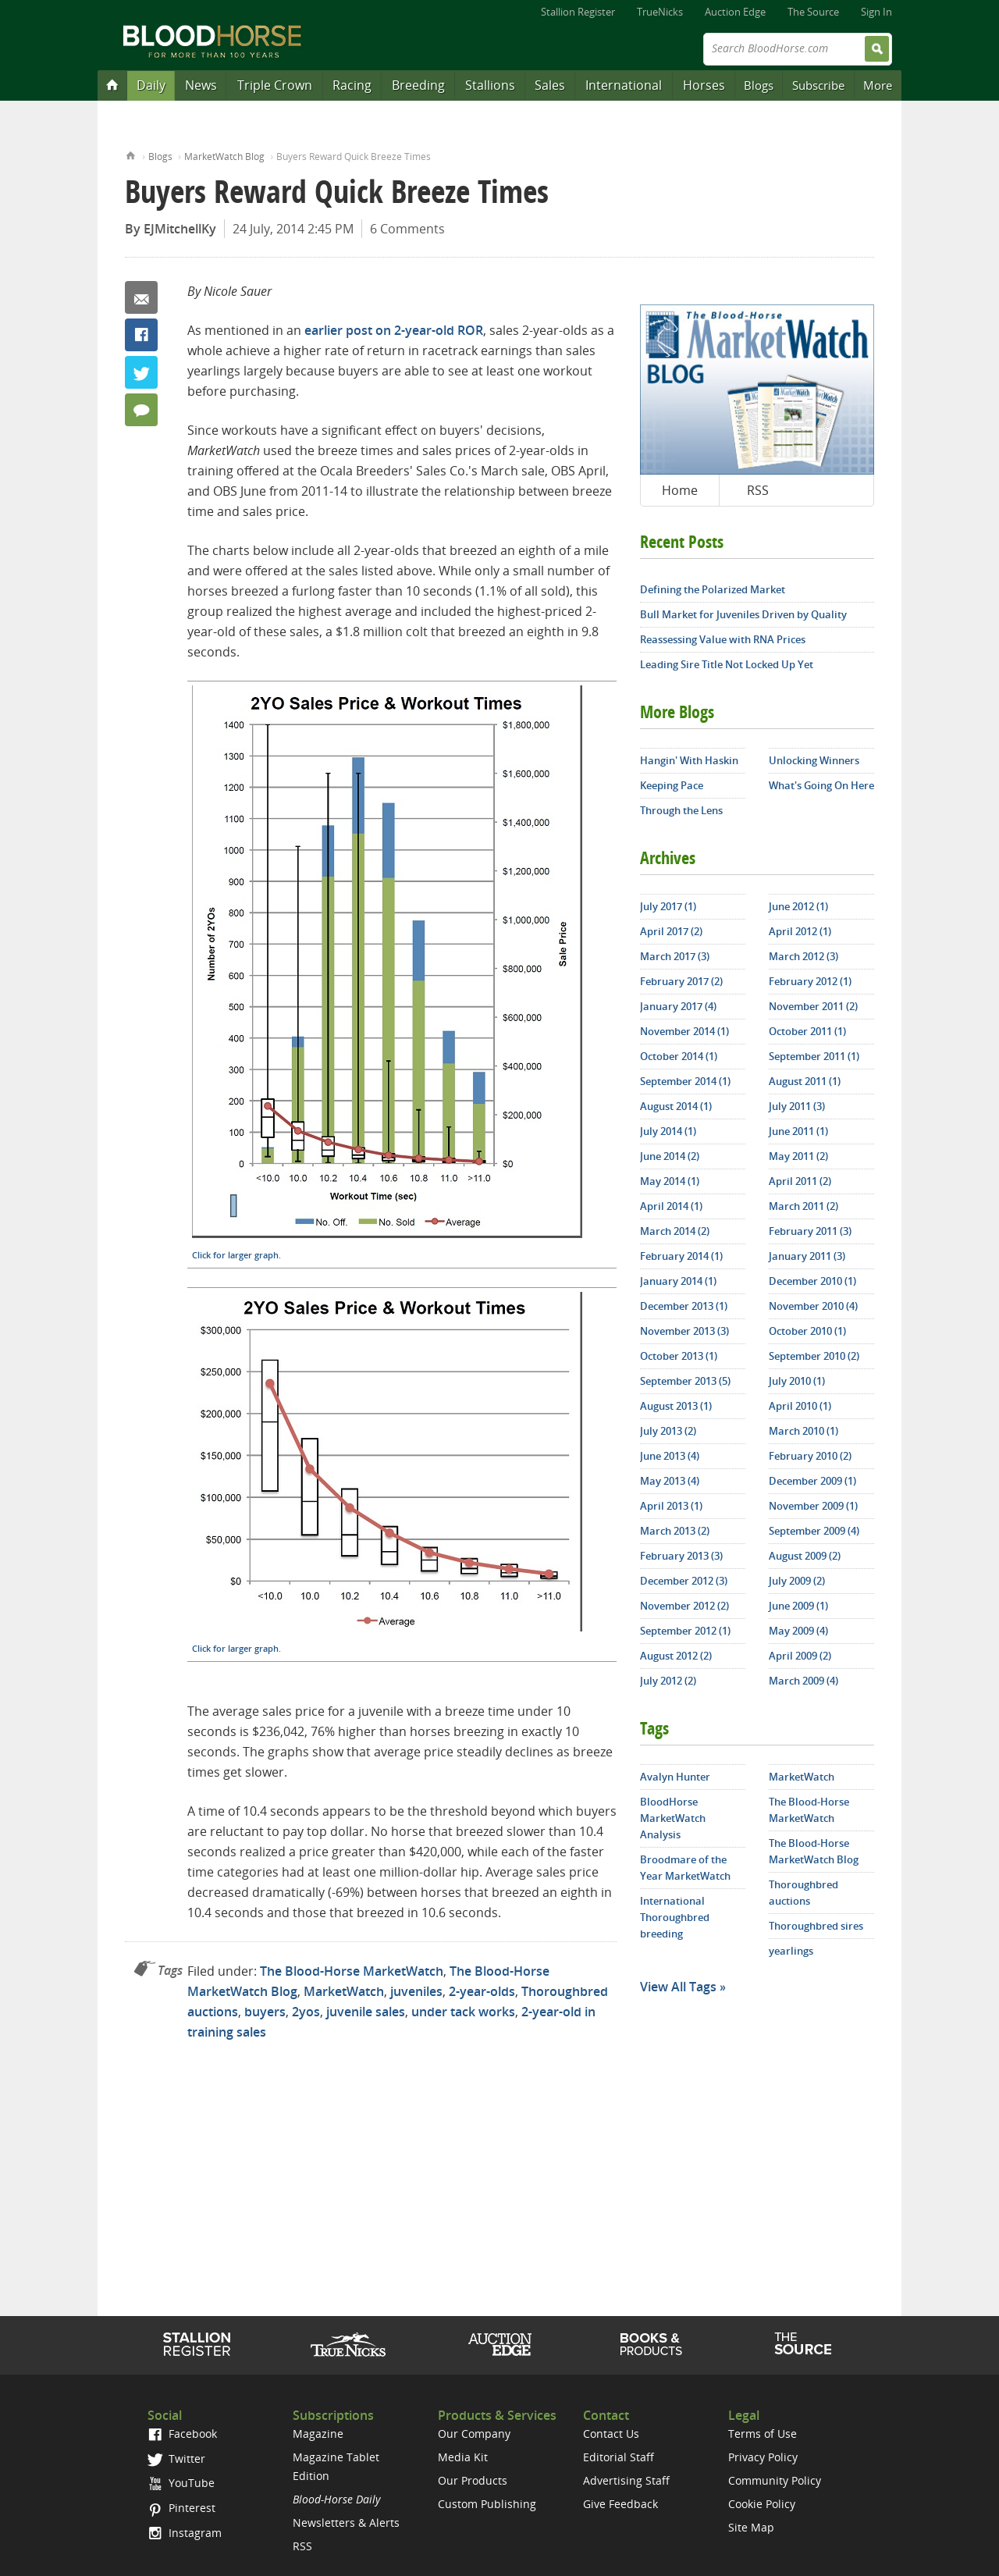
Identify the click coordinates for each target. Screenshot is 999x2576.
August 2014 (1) (676, 1106)
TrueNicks (660, 12)
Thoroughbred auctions (803, 1892)
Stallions (490, 85)
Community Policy (774, 2480)
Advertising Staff (626, 2480)
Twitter (141, 372)
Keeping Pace (671, 785)
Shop (651, 2344)
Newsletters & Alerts (346, 2522)
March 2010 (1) (803, 1431)
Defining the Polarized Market (712, 589)
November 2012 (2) (684, 1606)
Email (141, 297)
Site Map (751, 2527)
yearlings (791, 1951)
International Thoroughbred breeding (674, 1917)
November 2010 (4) (813, 1306)
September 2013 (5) (685, 1381)
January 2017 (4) (678, 1006)
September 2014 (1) (685, 1081)
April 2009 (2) (800, 1656)
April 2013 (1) (671, 1506)
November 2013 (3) (684, 1331)
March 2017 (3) (674, 956)
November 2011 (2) (813, 1006)
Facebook (141, 334)
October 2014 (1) (678, 1056)
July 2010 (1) (797, 1381)
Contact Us (611, 2433)
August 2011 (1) (805, 1081)
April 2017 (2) (671, 931)
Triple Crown (274, 85)
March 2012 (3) (803, 956)
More (877, 85)
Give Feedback (620, 2503)
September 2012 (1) (685, 1631)
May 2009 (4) (798, 1631)
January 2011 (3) (807, 1256)
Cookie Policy (761, 2503)
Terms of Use (762, 2433)
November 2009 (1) (813, 1506)
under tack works (463, 2011)
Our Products (472, 2480)
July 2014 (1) (668, 1131)
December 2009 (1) (812, 1481)
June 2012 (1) (798, 906)
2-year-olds (482, 1991)
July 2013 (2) (668, 1431)
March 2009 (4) (803, 1681)
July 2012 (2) (668, 1681)
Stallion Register (578, 12)
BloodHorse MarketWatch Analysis (673, 1818)
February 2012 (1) (810, 981)
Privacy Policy (763, 2457)
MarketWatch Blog (224, 156)
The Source (813, 12)
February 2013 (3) (681, 1556)
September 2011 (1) (814, 1056)
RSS (758, 490)
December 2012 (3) (683, 1581)
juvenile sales (365, 2011)
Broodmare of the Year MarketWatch (685, 1867)
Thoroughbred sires (816, 1926)
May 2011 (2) (798, 1156)
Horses (704, 85)
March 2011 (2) (803, 1206)
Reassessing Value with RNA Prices (722, 639)
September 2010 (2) (814, 1356)
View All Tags (678, 1986)
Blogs (758, 85)
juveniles (416, 1991)
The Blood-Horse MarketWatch (351, 1971)
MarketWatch (344, 1991)
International (623, 85)
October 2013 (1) (678, 1356)
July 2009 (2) (797, 1581)
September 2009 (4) (814, 1531)
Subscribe (818, 85)
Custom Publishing (487, 2503)
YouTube (181, 2482)
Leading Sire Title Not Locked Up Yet (726, 664)
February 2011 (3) (810, 1231)
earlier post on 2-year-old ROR (393, 330)
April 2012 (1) (800, 931)
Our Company (474, 2433)
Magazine (318, 2433)
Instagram (185, 2532)
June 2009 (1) (798, 1606)
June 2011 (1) (798, 1131)
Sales (550, 85)
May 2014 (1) (669, 1181)
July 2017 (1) (668, 906)
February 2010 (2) (810, 1456)
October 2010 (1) (807, 1331)
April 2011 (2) (800, 1181)
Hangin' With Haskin (689, 760)
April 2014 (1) (671, 1206)
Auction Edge (735, 12)
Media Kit (463, 2457)
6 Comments (407, 228)
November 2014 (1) (684, 1031)
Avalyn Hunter (675, 1777)
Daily (151, 85)
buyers (265, 2011)
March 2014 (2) (674, 1231)
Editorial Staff (618, 2457)
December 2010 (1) (812, 1281)
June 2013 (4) (669, 1456)
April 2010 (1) (800, 1406)
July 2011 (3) (797, 1106)
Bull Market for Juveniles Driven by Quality (743, 614)
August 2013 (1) (676, 1406)
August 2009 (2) (805, 1556)
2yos (306, 2011)
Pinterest (181, 2507)
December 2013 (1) (683, 1306)
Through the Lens (681, 810)
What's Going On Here (821, 785)
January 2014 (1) (678, 1281)
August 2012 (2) (676, 1656)
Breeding (418, 85)
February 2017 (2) (681, 981)
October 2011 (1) (807, 1031)
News (201, 85)
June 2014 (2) (669, 1156)
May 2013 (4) (669, 1481)
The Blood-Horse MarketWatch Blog (814, 1851)
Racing (352, 85)
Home (131, 154)
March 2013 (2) (674, 1531)
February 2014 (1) (681, 1256)
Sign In (876, 12)
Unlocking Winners (814, 760)
